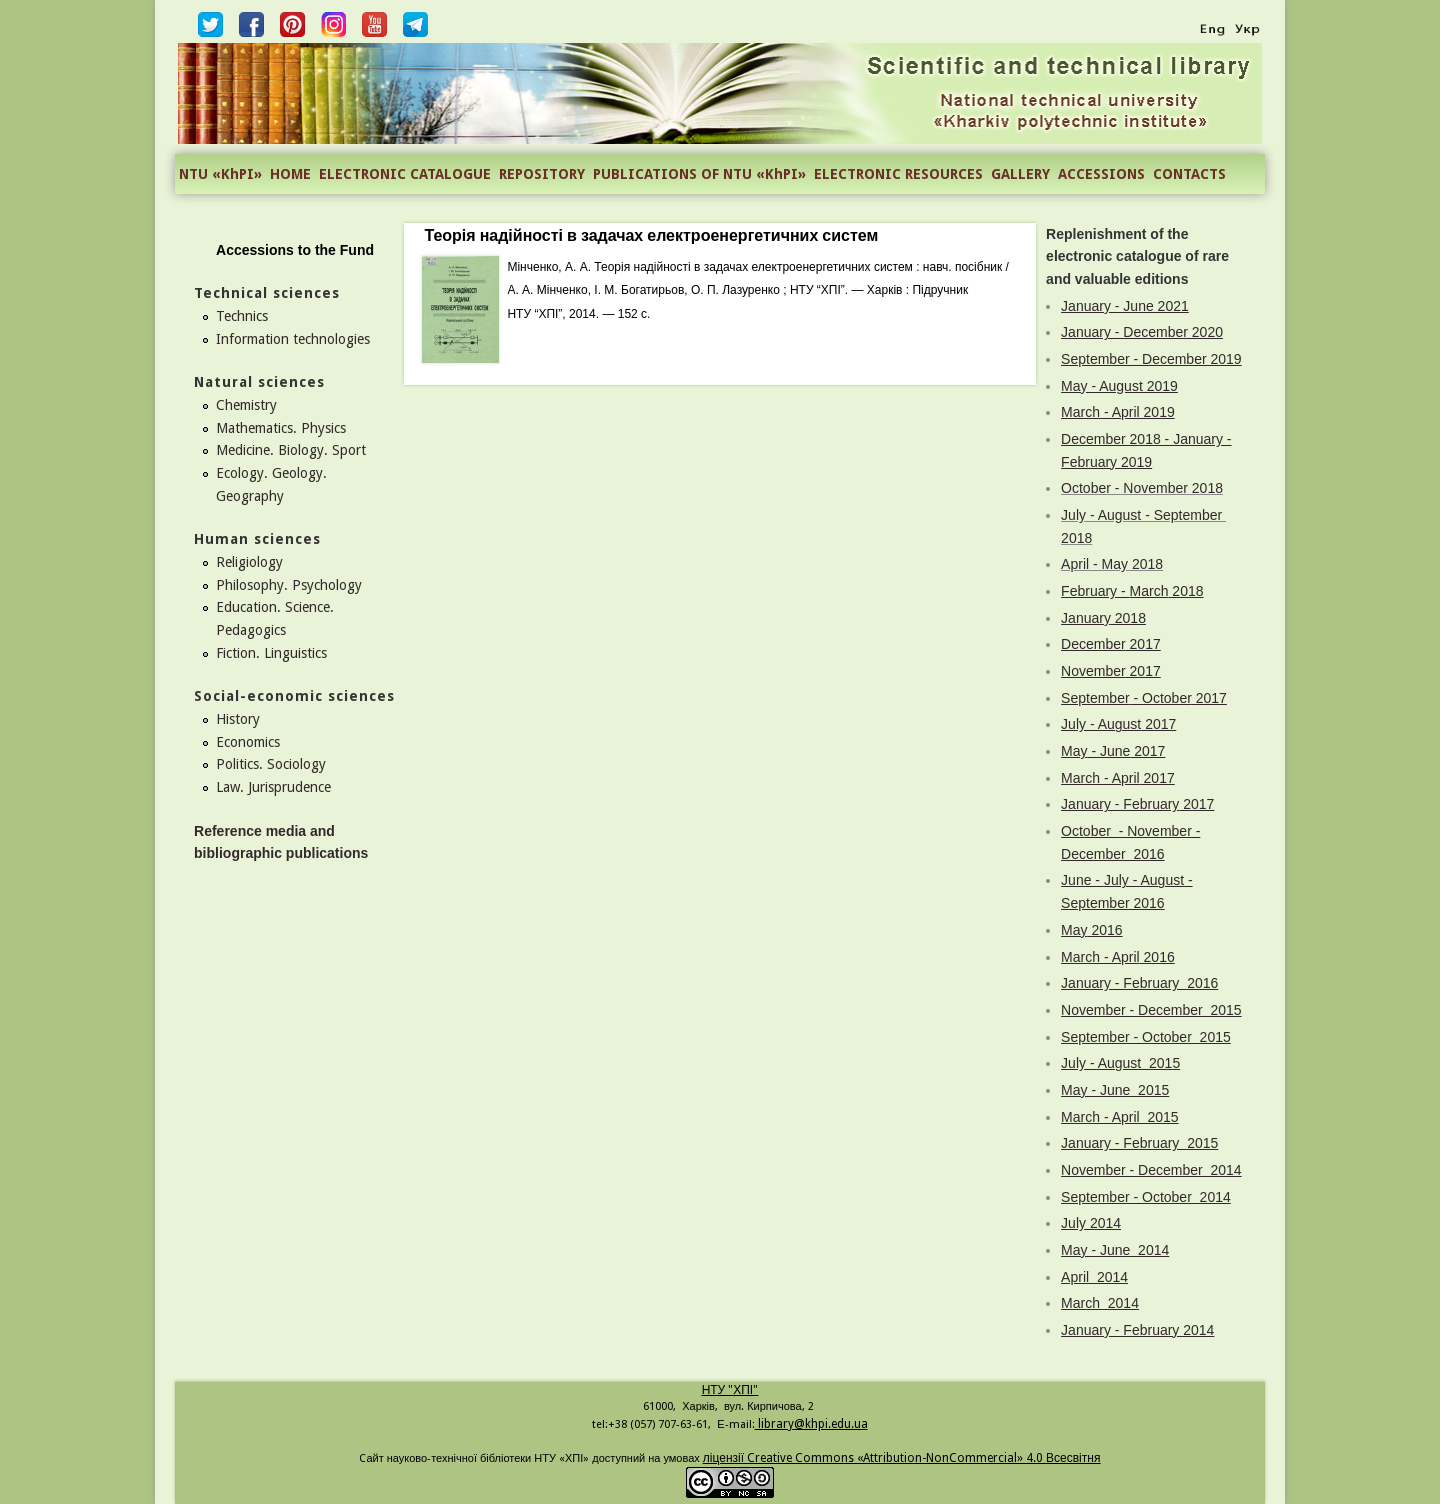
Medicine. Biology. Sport (291, 450)
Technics (242, 316)
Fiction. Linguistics (271, 653)
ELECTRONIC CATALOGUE (405, 174)
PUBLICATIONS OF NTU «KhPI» (699, 174)
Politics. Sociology (271, 764)
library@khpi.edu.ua (811, 1424)
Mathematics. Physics (281, 428)
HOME (290, 174)
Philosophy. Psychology (289, 585)
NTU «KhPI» (220, 174)
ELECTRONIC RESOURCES (898, 174)
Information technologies (293, 339)
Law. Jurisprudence (273, 787)
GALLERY (1020, 174)
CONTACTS (1189, 174)
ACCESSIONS (1101, 174)
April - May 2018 (1112, 564)
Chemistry (246, 405)
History (238, 719)
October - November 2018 (1142, 488)
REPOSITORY (542, 174)
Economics (248, 742)
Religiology (249, 562)
